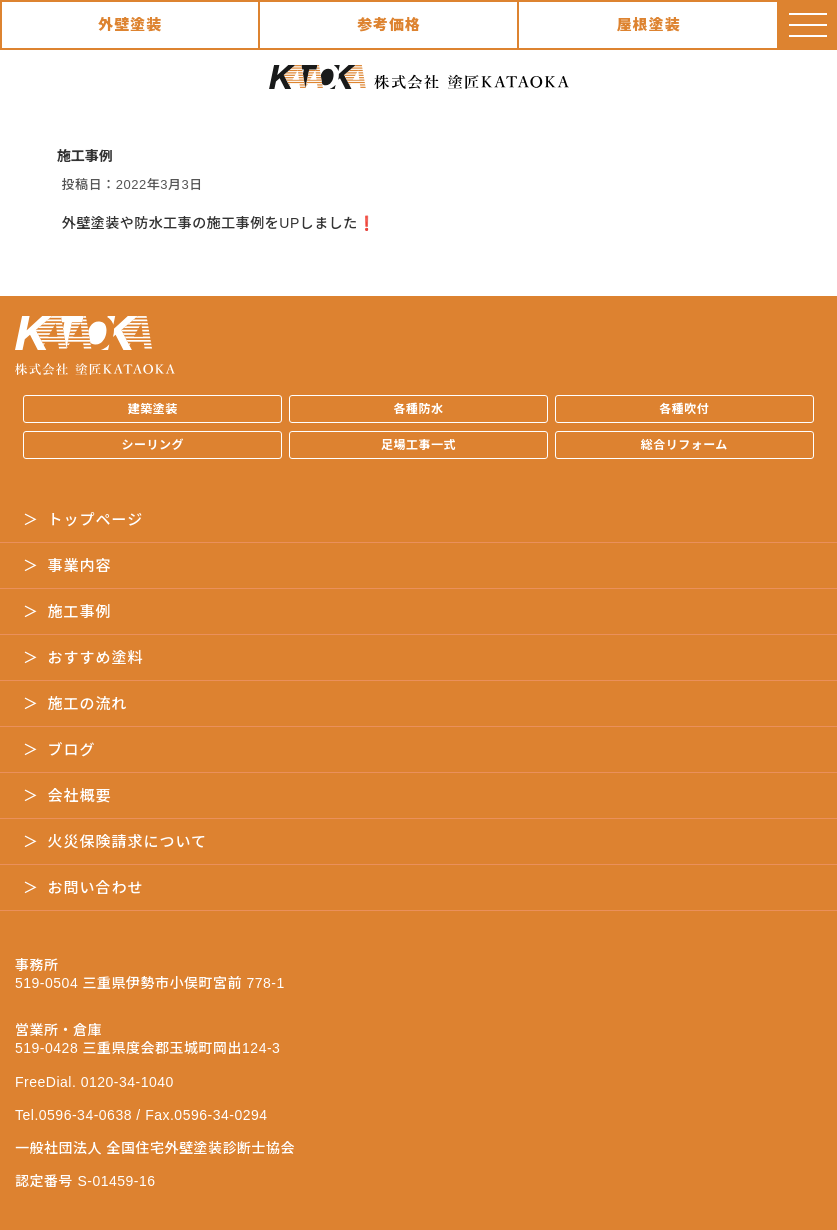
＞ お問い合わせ (83, 887)
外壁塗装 (130, 24)
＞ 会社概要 (67, 795)
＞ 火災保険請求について (115, 841)
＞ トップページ (83, 519)
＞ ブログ (59, 749)
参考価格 (389, 24)
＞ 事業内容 (67, 565)
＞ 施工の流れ (75, 703)
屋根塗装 (649, 24)
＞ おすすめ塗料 (83, 657)
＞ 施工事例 (67, 611)
